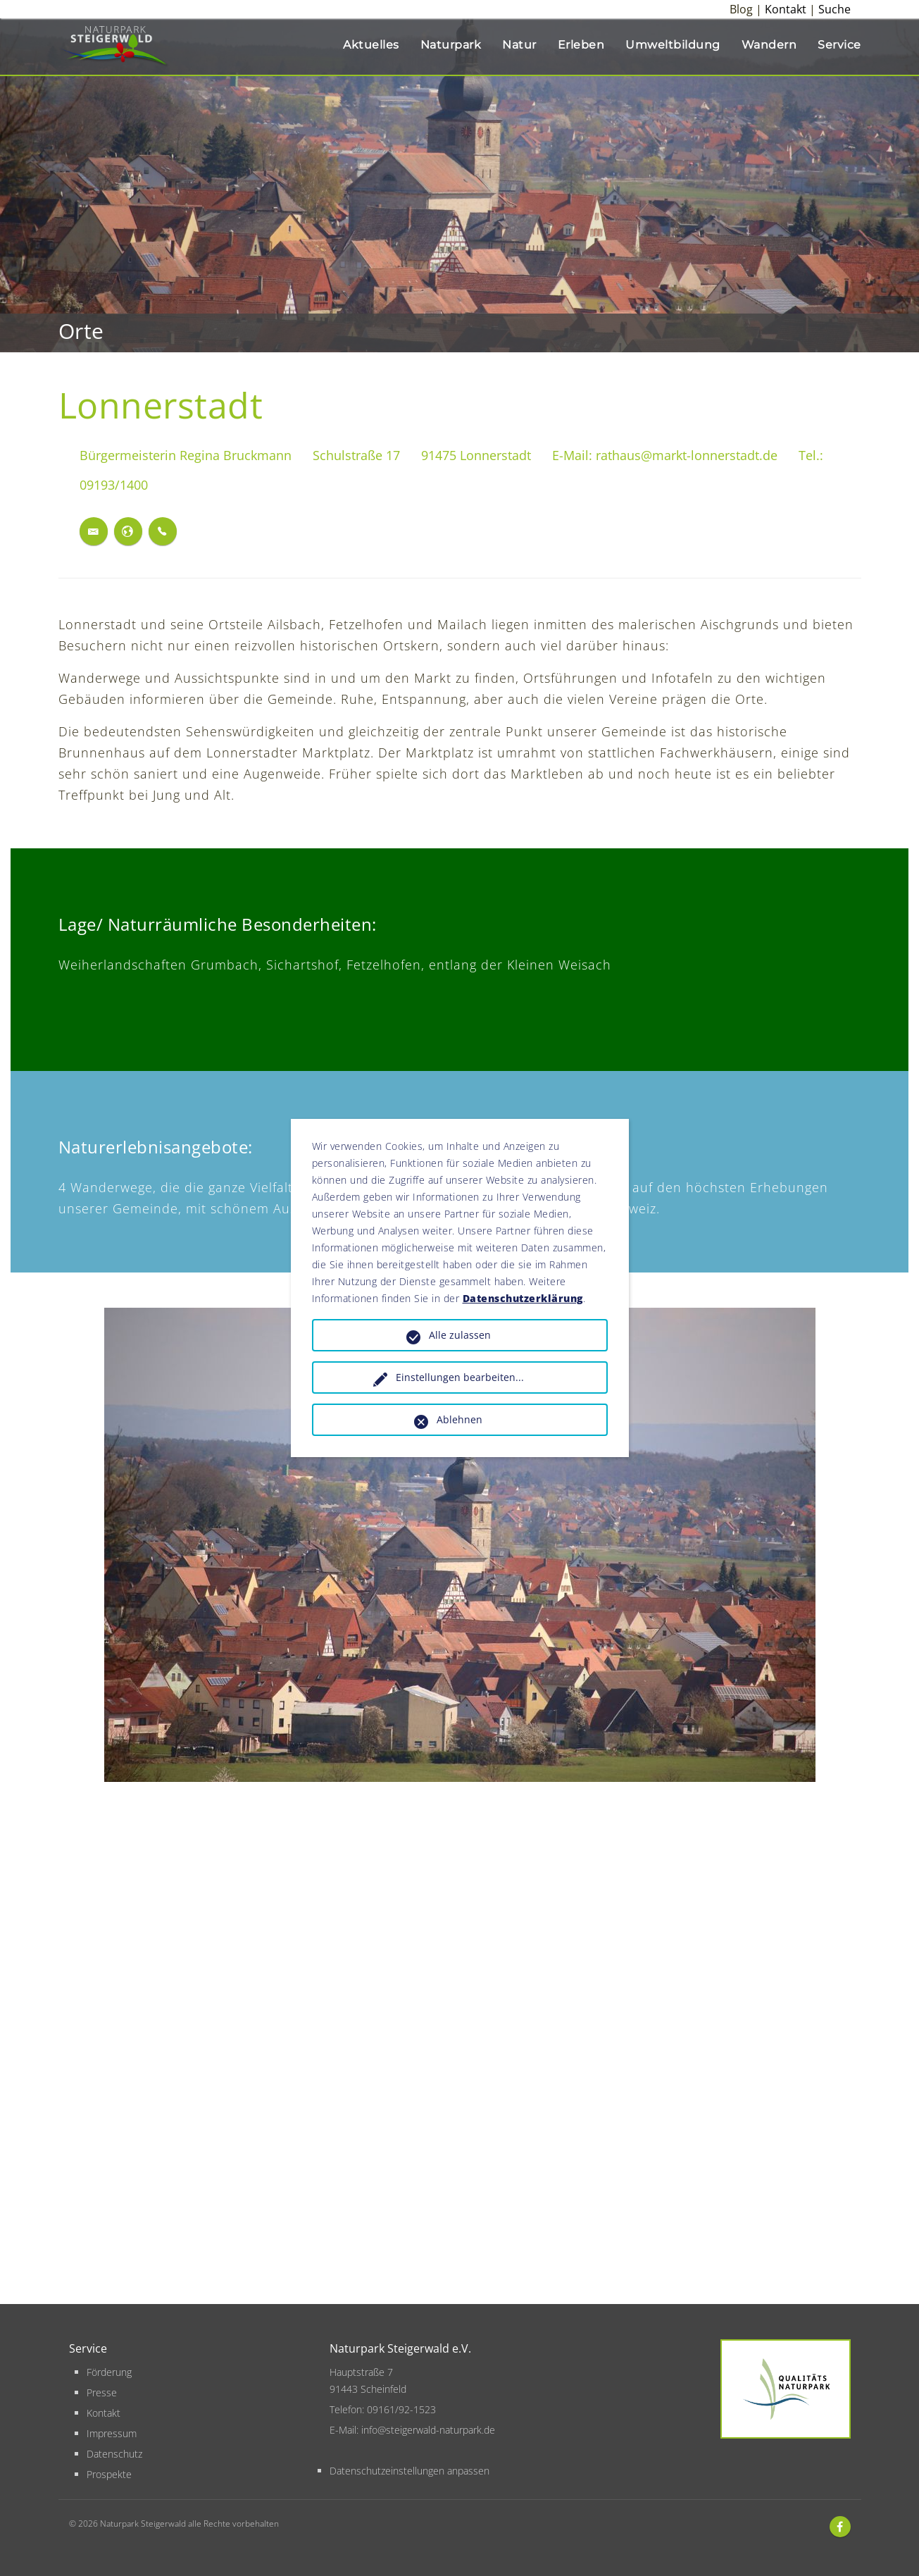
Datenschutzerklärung (523, 1298)
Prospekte (109, 2474)
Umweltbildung (672, 44)
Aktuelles (371, 44)
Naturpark (451, 44)
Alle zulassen (460, 1335)
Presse (102, 2392)
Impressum (112, 2433)
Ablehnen (459, 1419)
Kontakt (785, 9)
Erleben (581, 44)
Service (839, 44)
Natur (519, 44)
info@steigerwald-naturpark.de (428, 2429)
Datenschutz (114, 2453)
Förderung (109, 2372)
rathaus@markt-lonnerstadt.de (686, 455)
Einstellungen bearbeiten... (460, 1377)
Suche (834, 9)
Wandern (769, 44)
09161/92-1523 (401, 2409)
